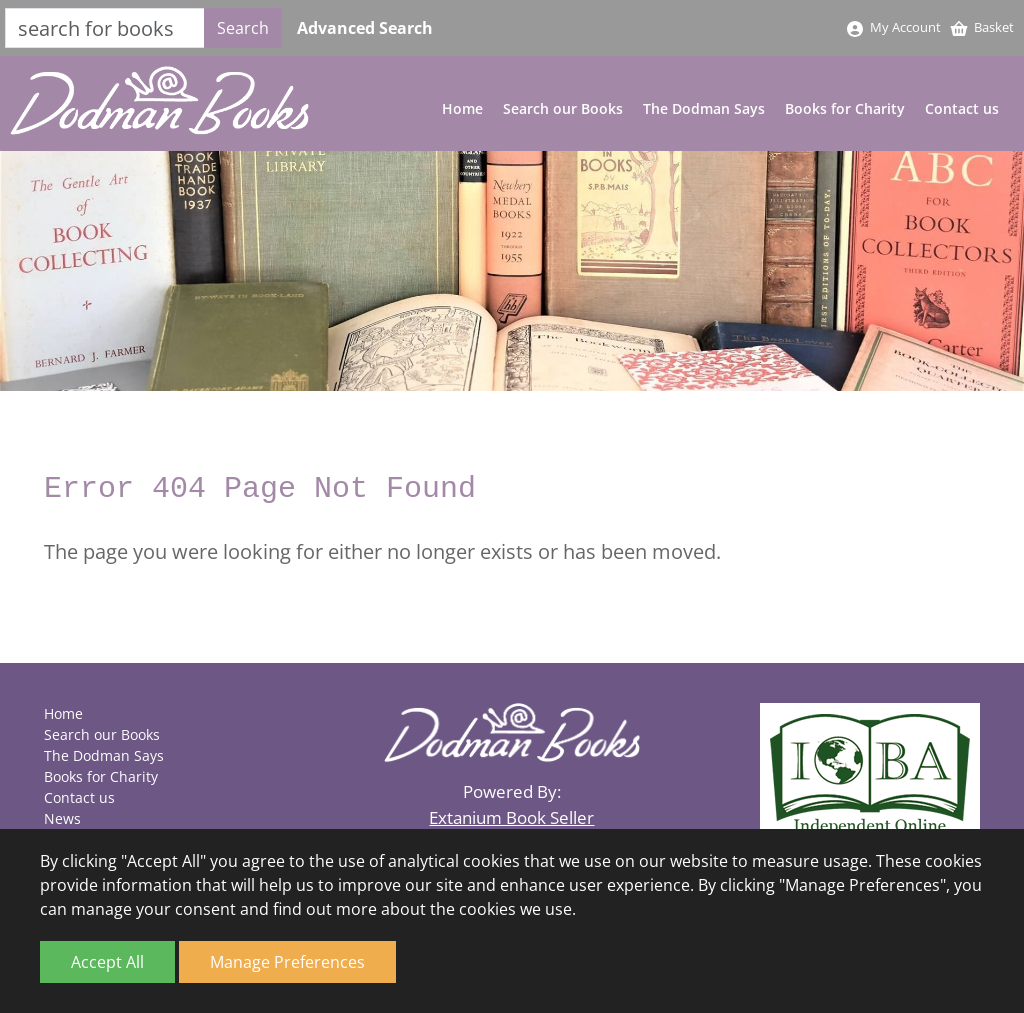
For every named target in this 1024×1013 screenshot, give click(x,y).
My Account (893, 27)
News (62, 818)
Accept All (107, 962)
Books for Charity (845, 108)
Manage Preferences (287, 962)
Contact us (962, 108)
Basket (981, 27)
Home (462, 108)
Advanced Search (365, 28)
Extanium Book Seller (511, 817)
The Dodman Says (704, 108)
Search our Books (563, 108)
